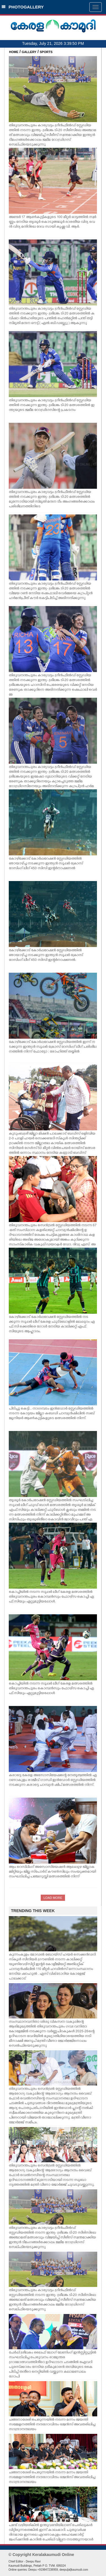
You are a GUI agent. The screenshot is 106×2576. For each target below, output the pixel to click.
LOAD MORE (53, 1897)
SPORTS (46, 52)
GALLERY (29, 52)
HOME (13, 52)
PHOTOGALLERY (22, 7)
